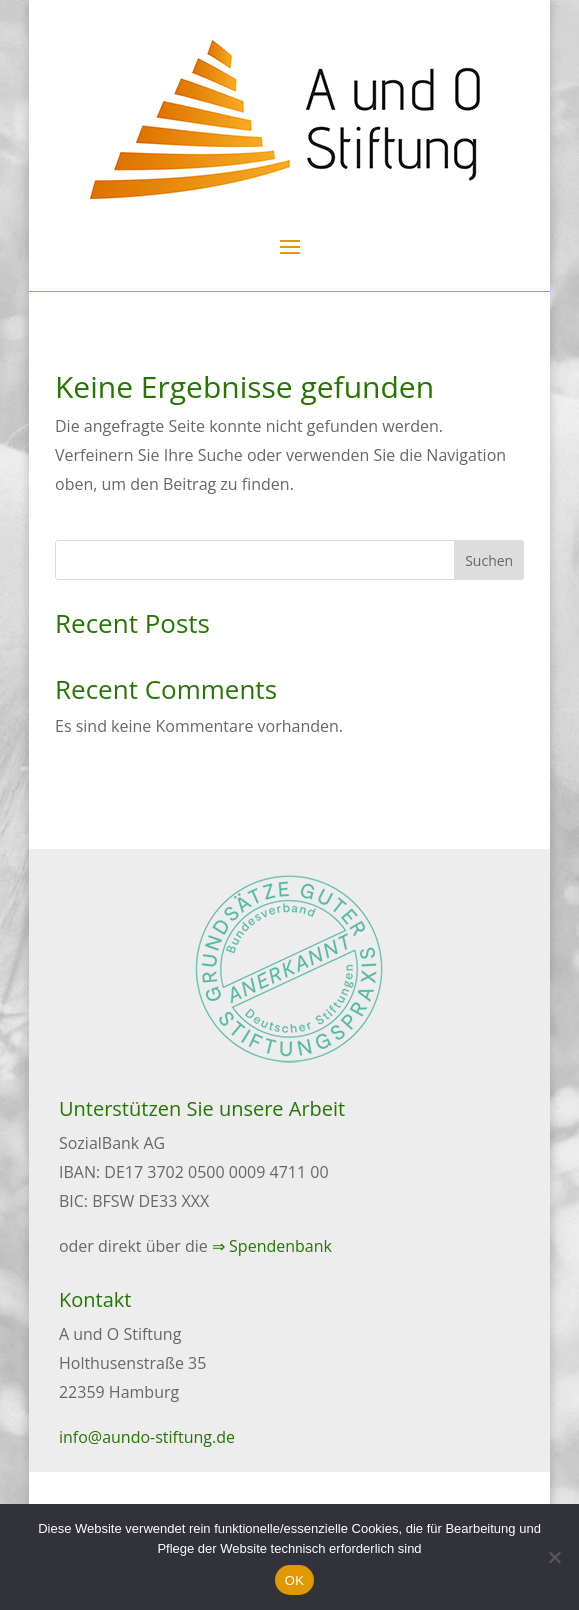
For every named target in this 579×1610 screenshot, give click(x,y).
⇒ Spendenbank (272, 1246)
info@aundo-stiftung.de (147, 1437)
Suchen (489, 560)
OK (294, 1580)
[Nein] (554, 1557)
